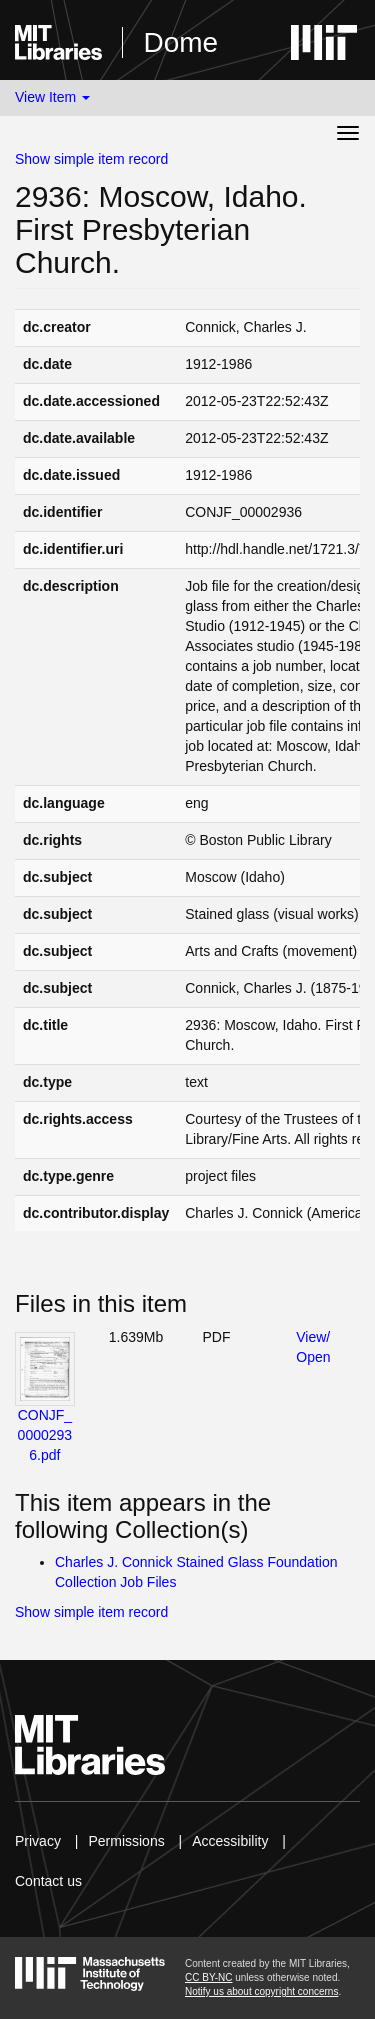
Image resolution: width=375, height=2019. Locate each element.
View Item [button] (52, 97)
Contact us (48, 1881)
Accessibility (230, 1841)
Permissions (126, 1841)
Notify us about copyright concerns (261, 1991)
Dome (180, 42)
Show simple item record (91, 159)
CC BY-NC (208, 1977)
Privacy (38, 1841)
